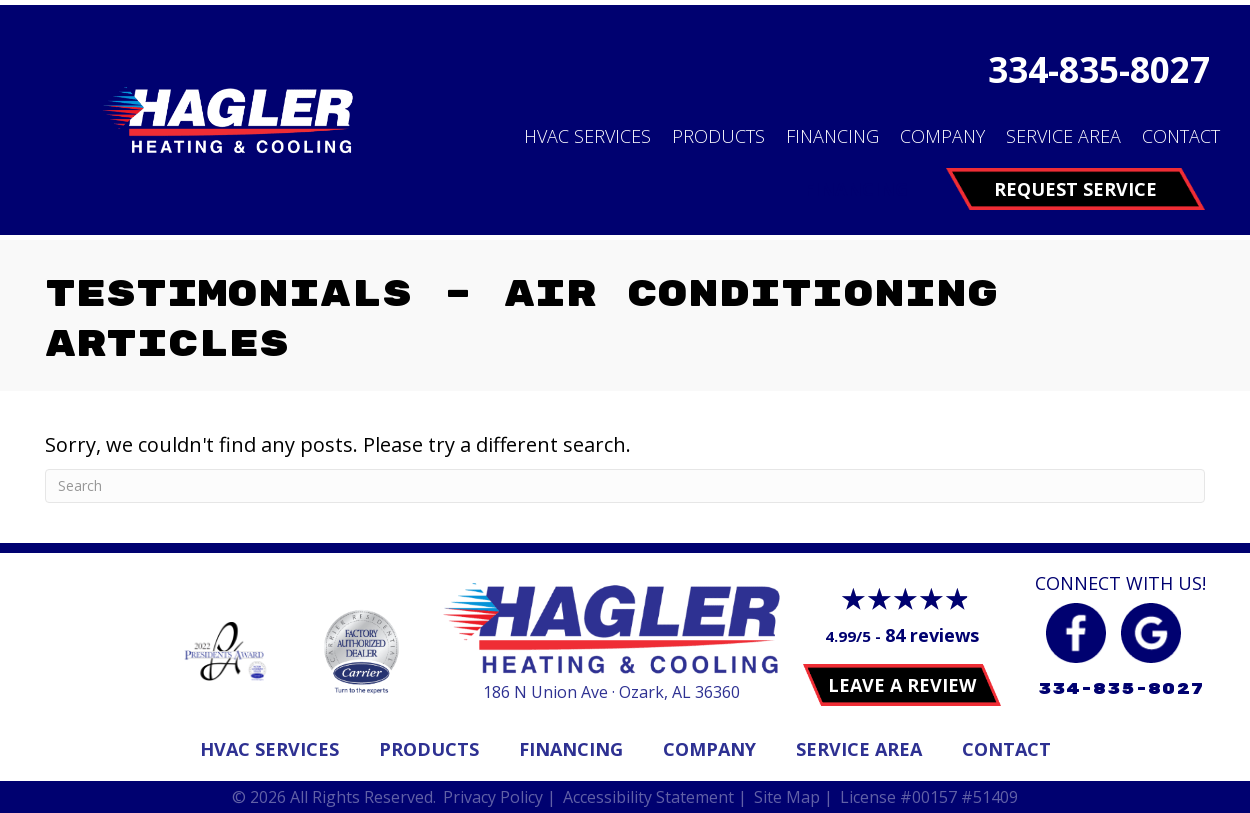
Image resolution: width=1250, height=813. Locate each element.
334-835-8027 (1099, 69)
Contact (1181, 136)
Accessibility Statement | (655, 797)
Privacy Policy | (499, 797)
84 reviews (932, 635)
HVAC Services (587, 136)
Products (718, 136)
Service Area (1063, 136)
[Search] (625, 486)
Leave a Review (902, 685)
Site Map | (793, 797)
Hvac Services (269, 749)
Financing (832, 136)
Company (942, 136)
